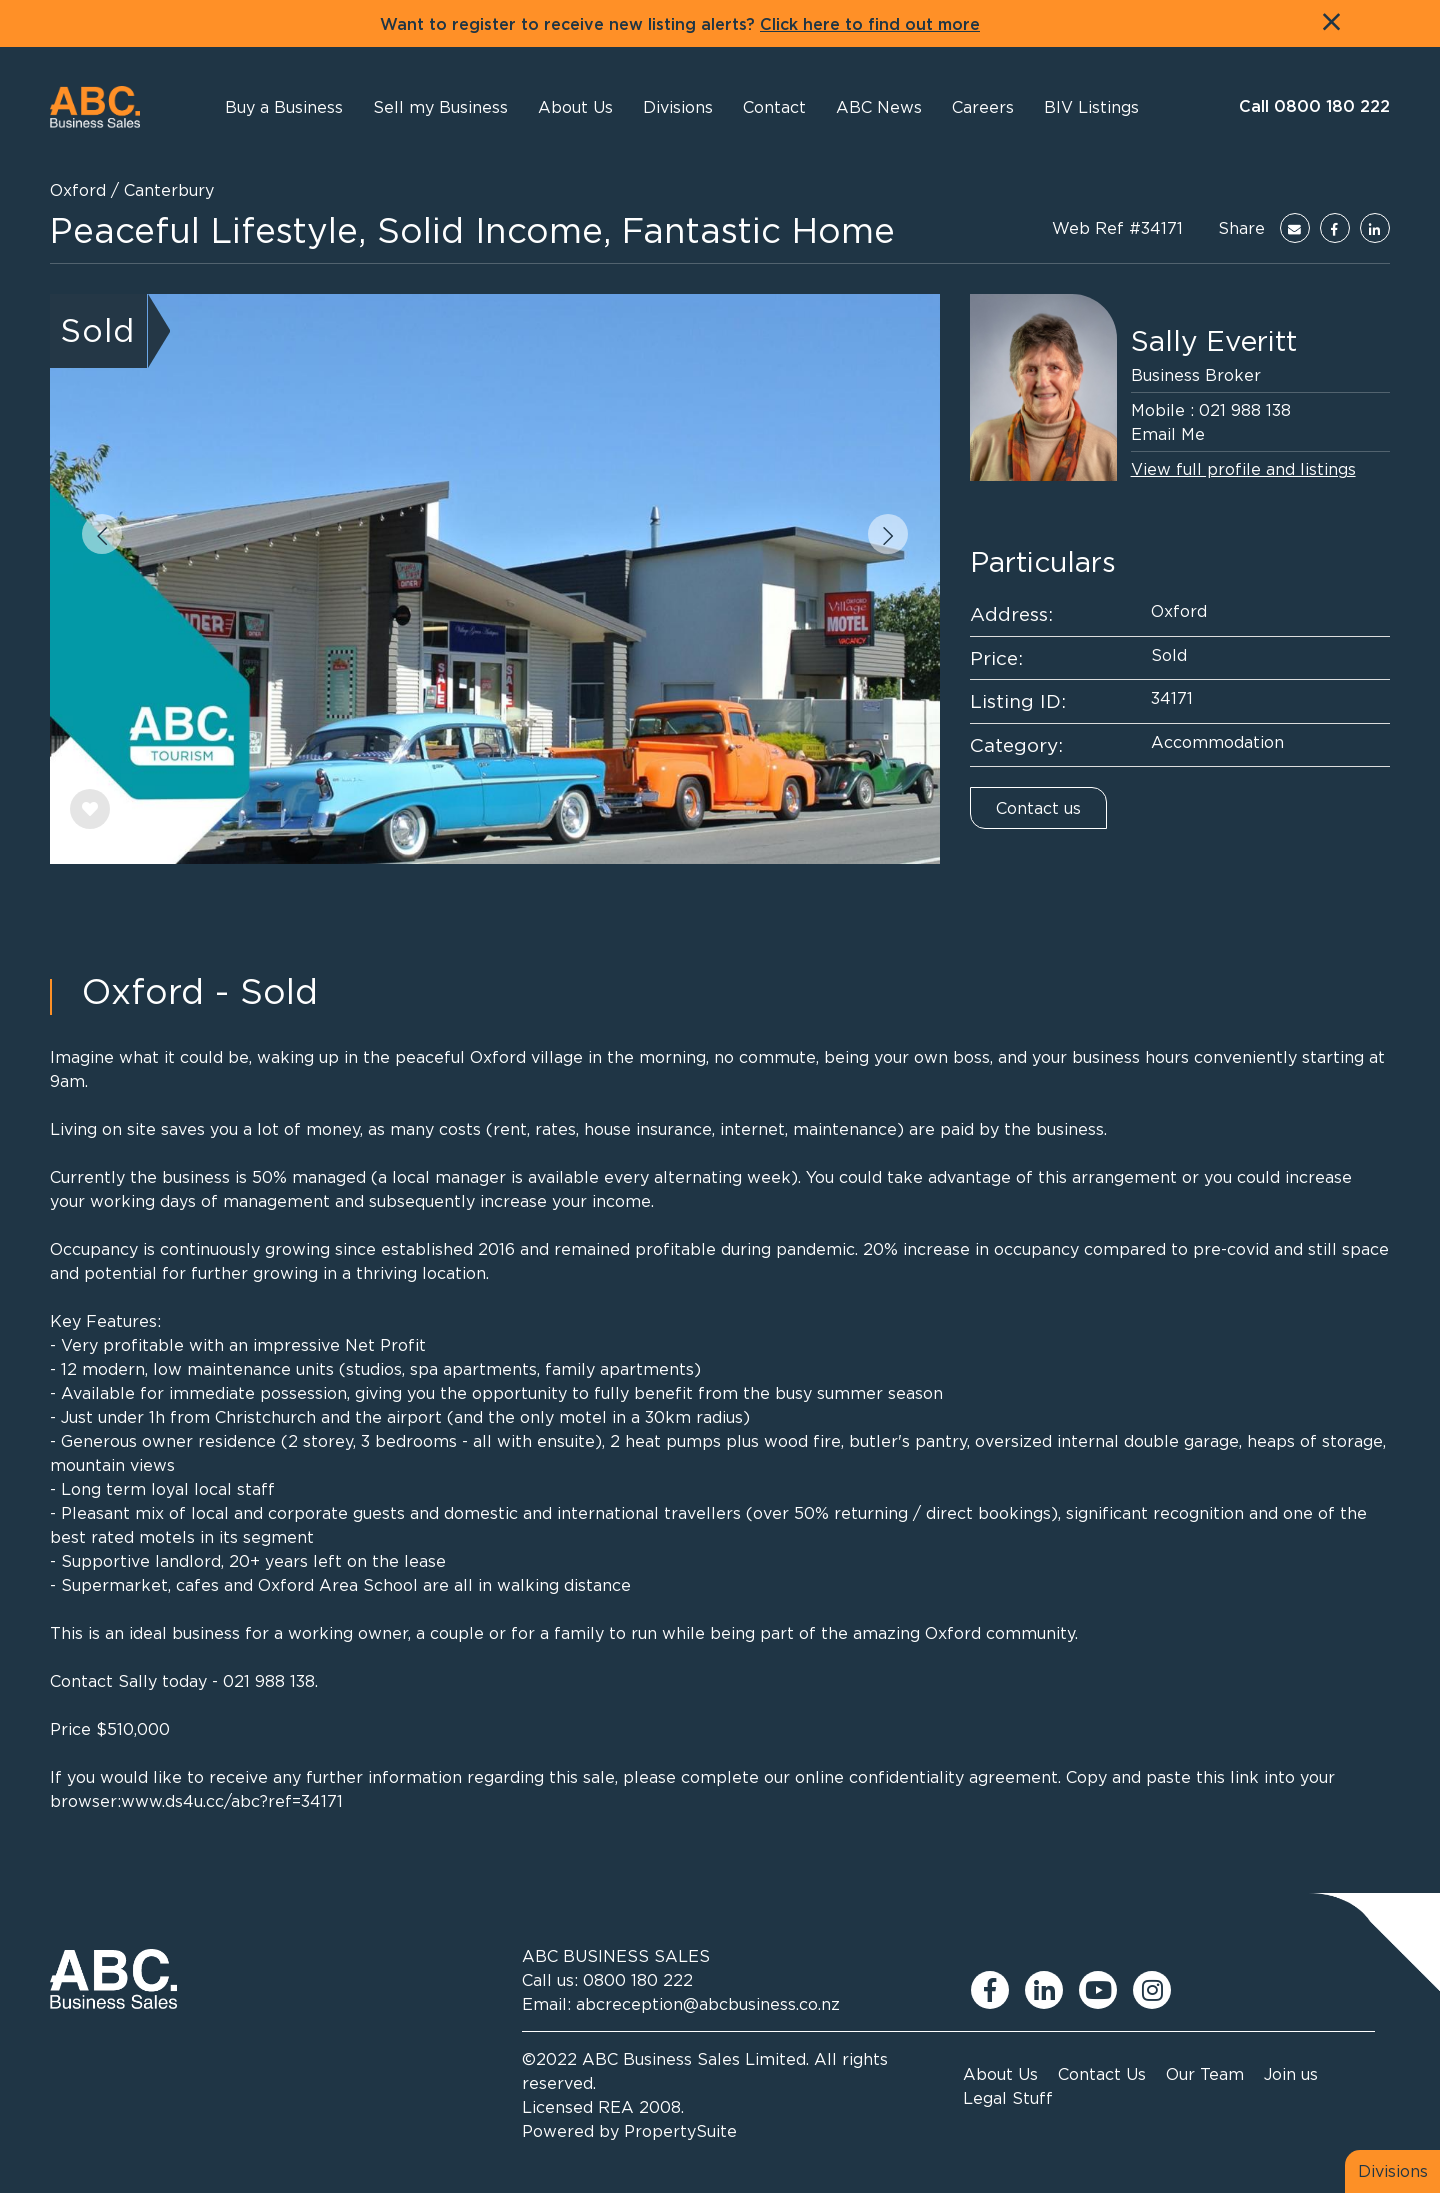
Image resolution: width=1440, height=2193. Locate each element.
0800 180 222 (638, 1980)
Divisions (1393, 2171)
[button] (575, 107)
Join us (1291, 2074)
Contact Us (1102, 2074)
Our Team (1205, 2074)
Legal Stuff (1008, 2098)
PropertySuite (680, 2131)
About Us (1000, 2074)
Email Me (1168, 434)
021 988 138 (1245, 410)
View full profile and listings (1243, 469)
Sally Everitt (1214, 341)
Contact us (1038, 808)
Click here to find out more (870, 25)
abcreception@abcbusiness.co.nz (708, 2004)
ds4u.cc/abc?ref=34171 (254, 1801)
